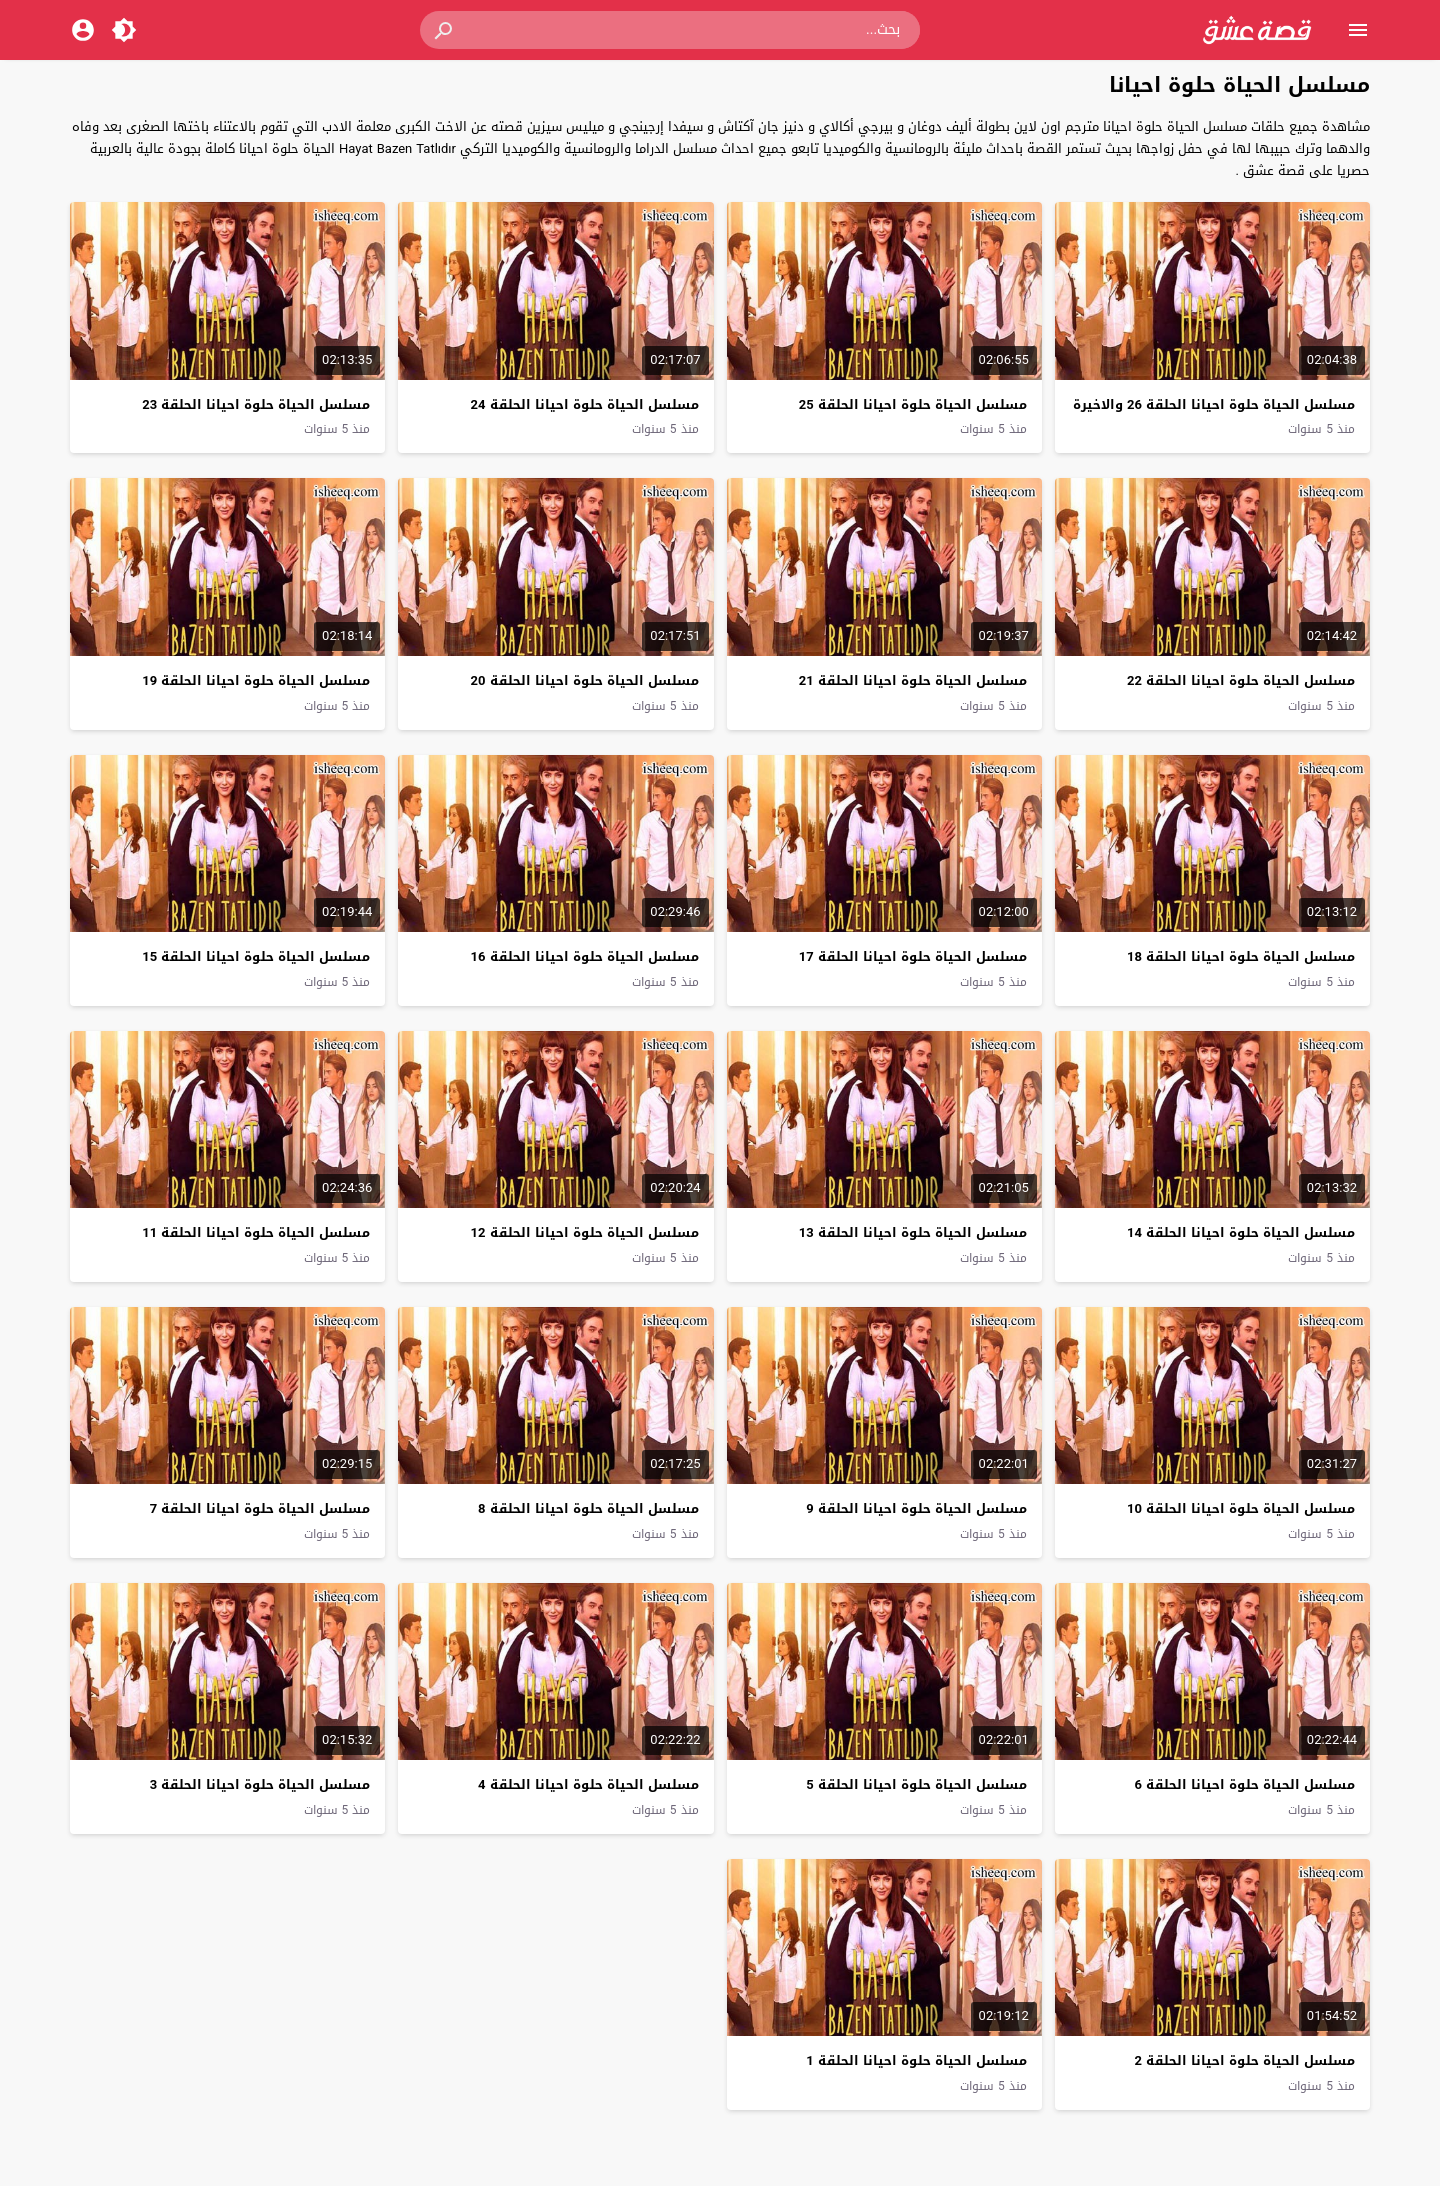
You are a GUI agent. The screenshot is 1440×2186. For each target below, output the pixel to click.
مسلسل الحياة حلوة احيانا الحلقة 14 (1241, 1232)
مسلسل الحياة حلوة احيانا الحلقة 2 (1245, 2060)
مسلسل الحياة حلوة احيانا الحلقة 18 (1241, 956)
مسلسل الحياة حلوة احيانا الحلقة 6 (1245, 1784)
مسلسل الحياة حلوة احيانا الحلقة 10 (1241, 1508)
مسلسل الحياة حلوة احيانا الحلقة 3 (260, 1784)
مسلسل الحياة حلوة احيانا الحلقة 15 (256, 956)
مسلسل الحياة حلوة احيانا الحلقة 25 (913, 404)
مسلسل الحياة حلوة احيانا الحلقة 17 (913, 956)
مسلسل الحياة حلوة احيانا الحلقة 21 (913, 680)
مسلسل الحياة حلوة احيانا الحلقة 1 (916, 2060)
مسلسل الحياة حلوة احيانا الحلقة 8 (588, 1508)
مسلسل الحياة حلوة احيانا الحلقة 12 (585, 1232)
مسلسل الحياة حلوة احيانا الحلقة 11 (256, 1232)
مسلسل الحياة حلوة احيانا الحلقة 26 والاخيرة (1214, 404)
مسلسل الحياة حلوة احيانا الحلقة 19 (256, 680)
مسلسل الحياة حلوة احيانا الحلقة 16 (585, 956)
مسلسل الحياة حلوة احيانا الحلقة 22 (1241, 680)
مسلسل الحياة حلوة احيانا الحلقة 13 (913, 1232)
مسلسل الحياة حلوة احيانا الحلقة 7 (260, 1508)
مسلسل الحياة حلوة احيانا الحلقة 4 (588, 1784)
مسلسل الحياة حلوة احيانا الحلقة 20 (585, 680)
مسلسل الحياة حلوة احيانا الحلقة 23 (256, 404)
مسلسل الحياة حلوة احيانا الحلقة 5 (916, 1784)
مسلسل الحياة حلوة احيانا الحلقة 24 (585, 404)
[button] (445, 30)
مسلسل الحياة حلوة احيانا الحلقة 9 (916, 1508)
